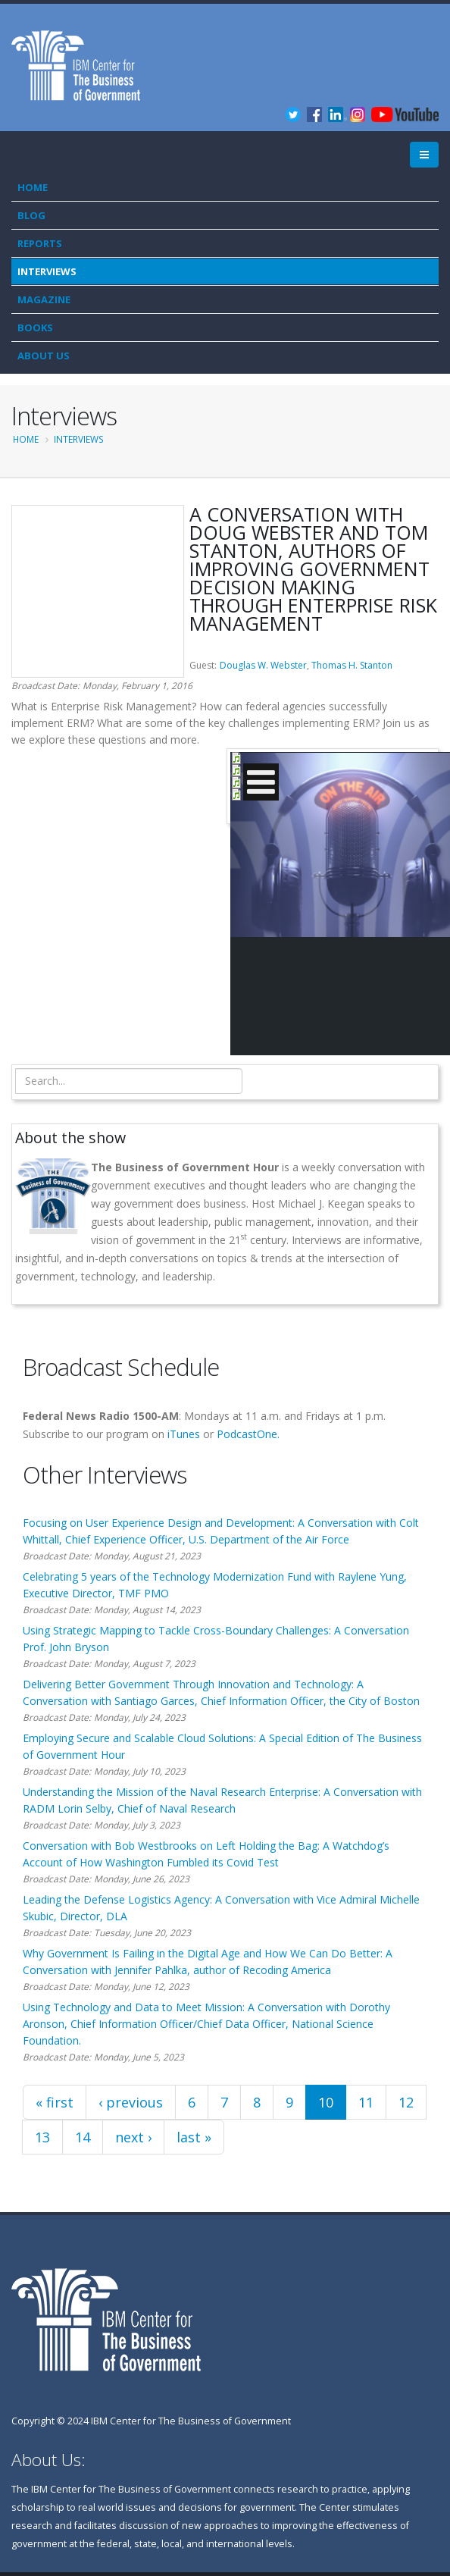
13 (42, 2137)
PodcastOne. (248, 1434)
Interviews (47, 271)
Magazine (43, 299)
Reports (39, 243)
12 (406, 2102)
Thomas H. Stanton (351, 665)
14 (82, 2137)
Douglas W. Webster (263, 665)
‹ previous (130, 2102)
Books (35, 327)
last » (194, 2137)
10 (325, 2102)
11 (365, 2102)
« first (54, 2102)
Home (32, 187)
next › (133, 2137)
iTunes (183, 1434)
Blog (31, 215)
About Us (43, 355)
